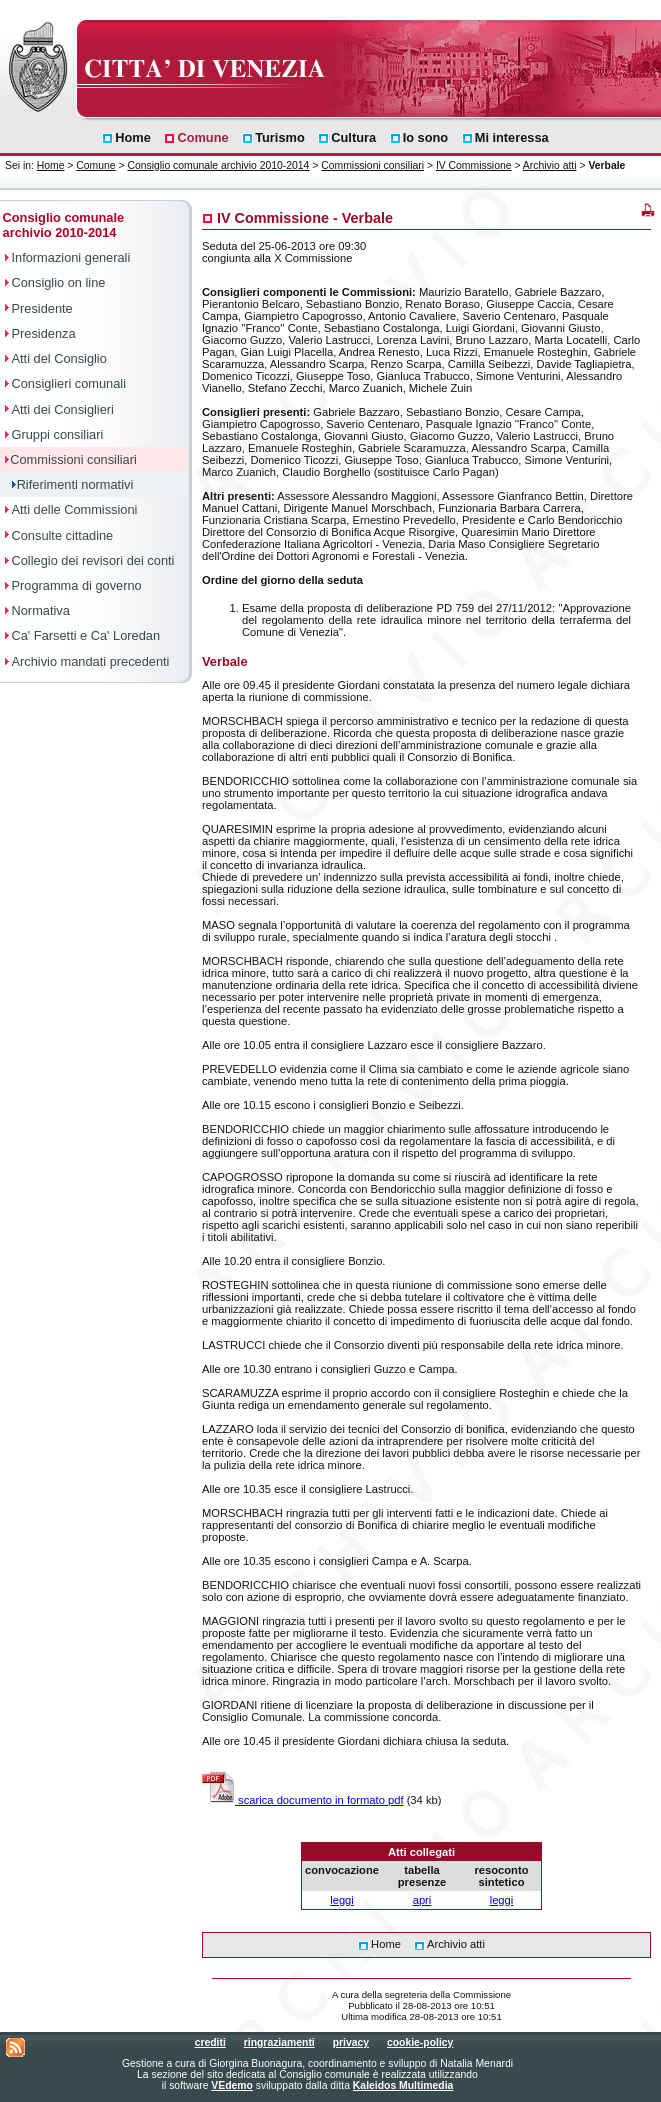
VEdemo (232, 2085)
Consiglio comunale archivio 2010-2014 (218, 165)
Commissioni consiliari (372, 165)
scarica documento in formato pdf (303, 1800)
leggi (342, 1900)
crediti (210, 2042)
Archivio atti (550, 165)
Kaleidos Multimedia (403, 2085)
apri (422, 1900)
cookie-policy (420, 2042)
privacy (351, 2042)
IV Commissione (474, 165)
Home (51, 165)
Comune (95, 165)
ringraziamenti (279, 2042)
